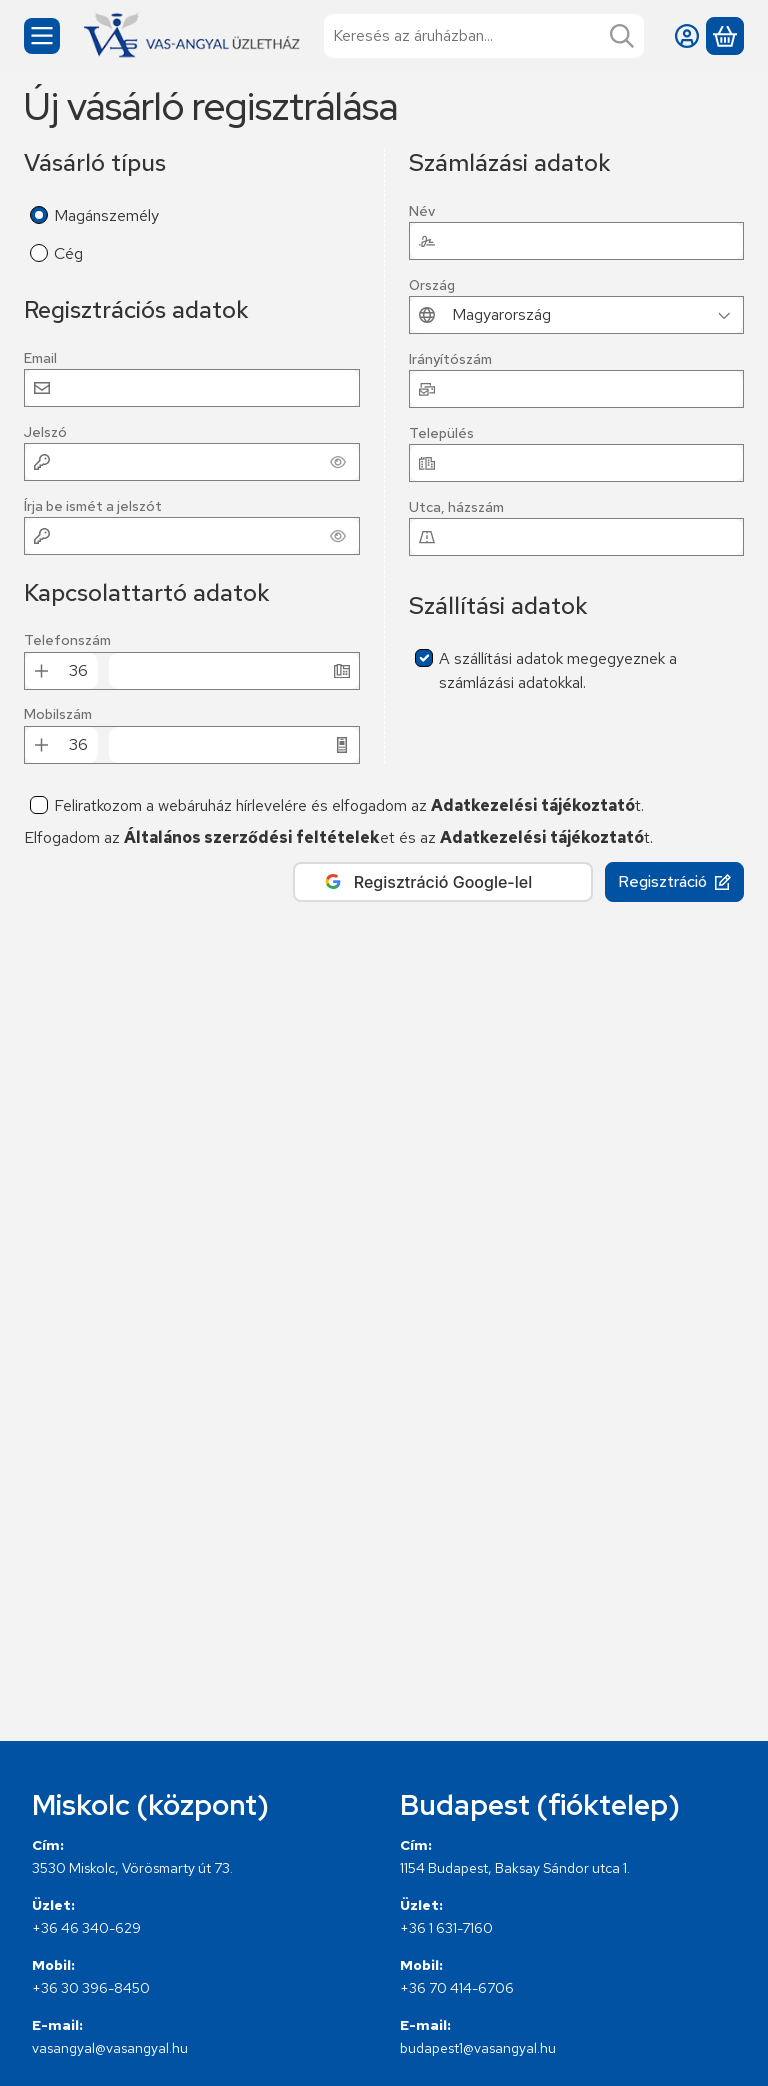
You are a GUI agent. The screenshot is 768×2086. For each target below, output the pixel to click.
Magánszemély (106, 215)
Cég (68, 253)
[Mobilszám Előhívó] (78, 745)
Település (441, 433)
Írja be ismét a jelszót (93, 506)
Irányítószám (450, 359)
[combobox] (484, 36)
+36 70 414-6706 (457, 1988)
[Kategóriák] (42, 36)
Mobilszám (58, 714)
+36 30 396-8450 (91, 1988)
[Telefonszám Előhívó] (78, 671)
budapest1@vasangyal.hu (478, 2048)
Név (422, 211)
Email (40, 358)
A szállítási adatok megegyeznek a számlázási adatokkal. (558, 670)
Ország (432, 285)
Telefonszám (67, 640)
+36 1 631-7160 (446, 1928)
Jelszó (45, 432)
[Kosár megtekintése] (725, 36)
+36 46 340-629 (86, 1928)
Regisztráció (674, 881)
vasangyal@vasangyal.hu (110, 2048)
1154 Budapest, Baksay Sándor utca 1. (515, 1868)
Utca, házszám (456, 507)
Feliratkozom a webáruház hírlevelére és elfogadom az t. (349, 805)
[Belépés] (687, 36)
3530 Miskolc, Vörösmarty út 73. (132, 1868)
